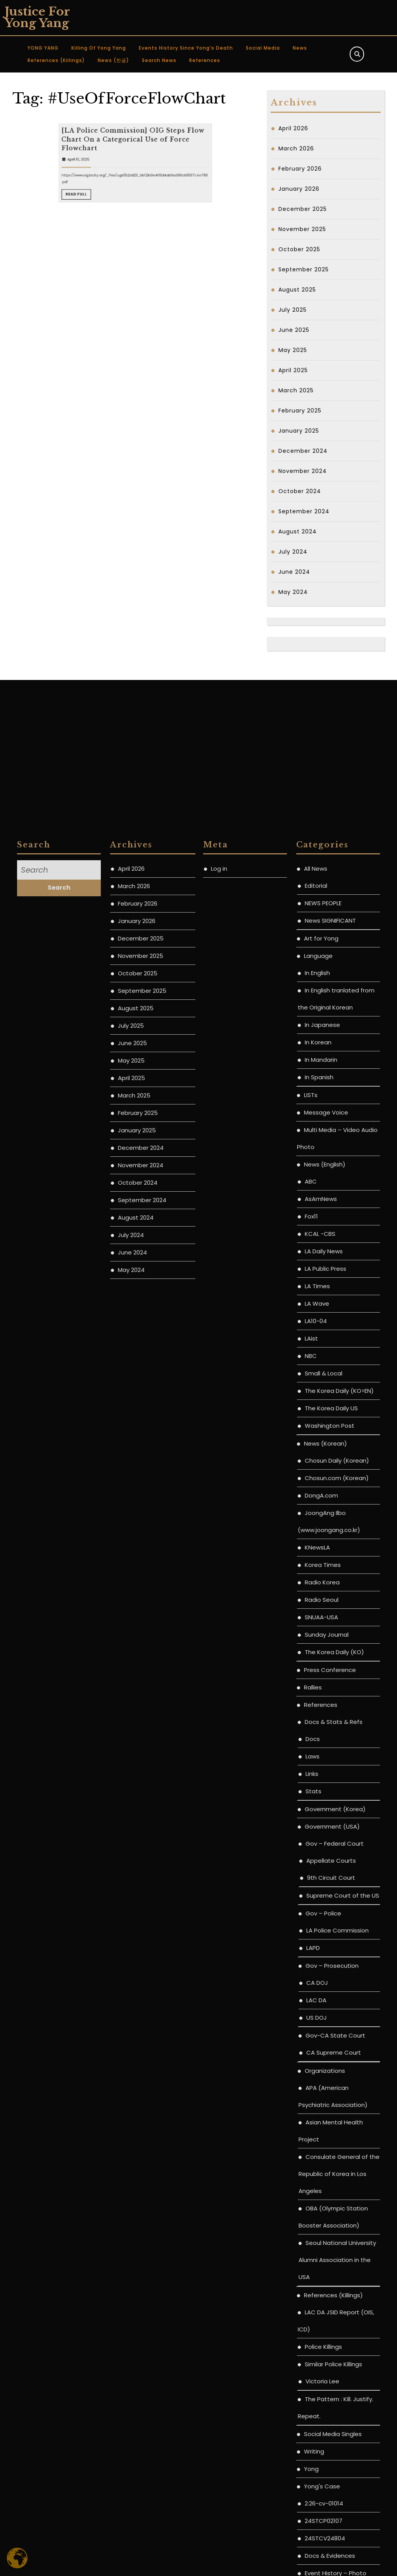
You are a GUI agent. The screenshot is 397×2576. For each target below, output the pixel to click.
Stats (313, 2336)
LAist (311, 1883)
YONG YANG (43, 48)
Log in (219, 1413)
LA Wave (317, 1848)
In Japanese (322, 1569)
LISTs (311, 1640)
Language (318, 1500)
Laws (312, 2301)
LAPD (313, 2492)
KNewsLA (317, 2092)
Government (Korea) (335, 2354)
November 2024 (302, 471)
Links (312, 2318)
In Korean (318, 1587)
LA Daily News (324, 1796)
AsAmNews (321, 1743)
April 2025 (293, 370)
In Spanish (319, 1622)
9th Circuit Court (331, 2422)
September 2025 (303, 269)
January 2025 (298, 431)
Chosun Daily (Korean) (337, 2005)
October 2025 (299, 249)
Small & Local (323, 1918)
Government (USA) (332, 2371)
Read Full (113, 241)
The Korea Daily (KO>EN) (339, 1935)
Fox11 (311, 1761)
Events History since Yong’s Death (186, 48)
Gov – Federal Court (335, 2388)
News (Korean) (325, 1988)
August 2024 (297, 531)
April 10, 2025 (113, 228)
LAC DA (316, 2545)
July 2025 (292, 310)
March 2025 (296, 390)
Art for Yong (321, 1483)
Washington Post (329, 1970)
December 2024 (303, 451)
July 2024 (292, 552)
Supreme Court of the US (342, 2440)
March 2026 (296, 148)
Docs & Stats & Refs (333, 2266)
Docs (313, 2283)
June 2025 (293, 330)
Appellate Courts (331, 2405)
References (204, 60)
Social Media (263, 48)
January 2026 (298, 189)
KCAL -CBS (320, 1778)
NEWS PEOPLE (323, 1448)
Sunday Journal (327, 2179)
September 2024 (304, 511)
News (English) (324, 1709)
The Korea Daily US (331, 1953)
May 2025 (292, 350)
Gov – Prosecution (332, 2510)
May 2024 (293, 592)
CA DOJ (317, 2527)
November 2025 (302, 229)
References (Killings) (56, 60)
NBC (311, 1900)
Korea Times (323, 2109)
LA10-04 (316, 1866)
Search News (159, 60)
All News (315, 1413)
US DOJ (316, 2562)
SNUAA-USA (321, 2162)
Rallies (313, 2232)
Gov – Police (323, 2458)
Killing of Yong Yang (98, 48)
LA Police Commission (337, 2475)
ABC (311, 1726)
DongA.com (321, 2040)
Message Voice (326, 1657)
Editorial (316, 1430)
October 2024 (299, 491)
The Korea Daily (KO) (334, 2197)
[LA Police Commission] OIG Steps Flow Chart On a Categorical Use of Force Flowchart (134, 220)
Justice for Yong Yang (37, 17)
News (300, 48)
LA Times (317, 1831)
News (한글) (113, 60)
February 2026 (300, 169)
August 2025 (297, 289)
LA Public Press (325, 1813)
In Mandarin (321, 1604)
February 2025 (299, 410)
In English (317, 1517)
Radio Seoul (321, 2144)
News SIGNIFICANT (330, 1465)
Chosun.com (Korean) (337, 2023)
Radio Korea (322, 2127)
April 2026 (293, 128)
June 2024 (294, 572)
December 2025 (302, 209)
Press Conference (330, 2214)
